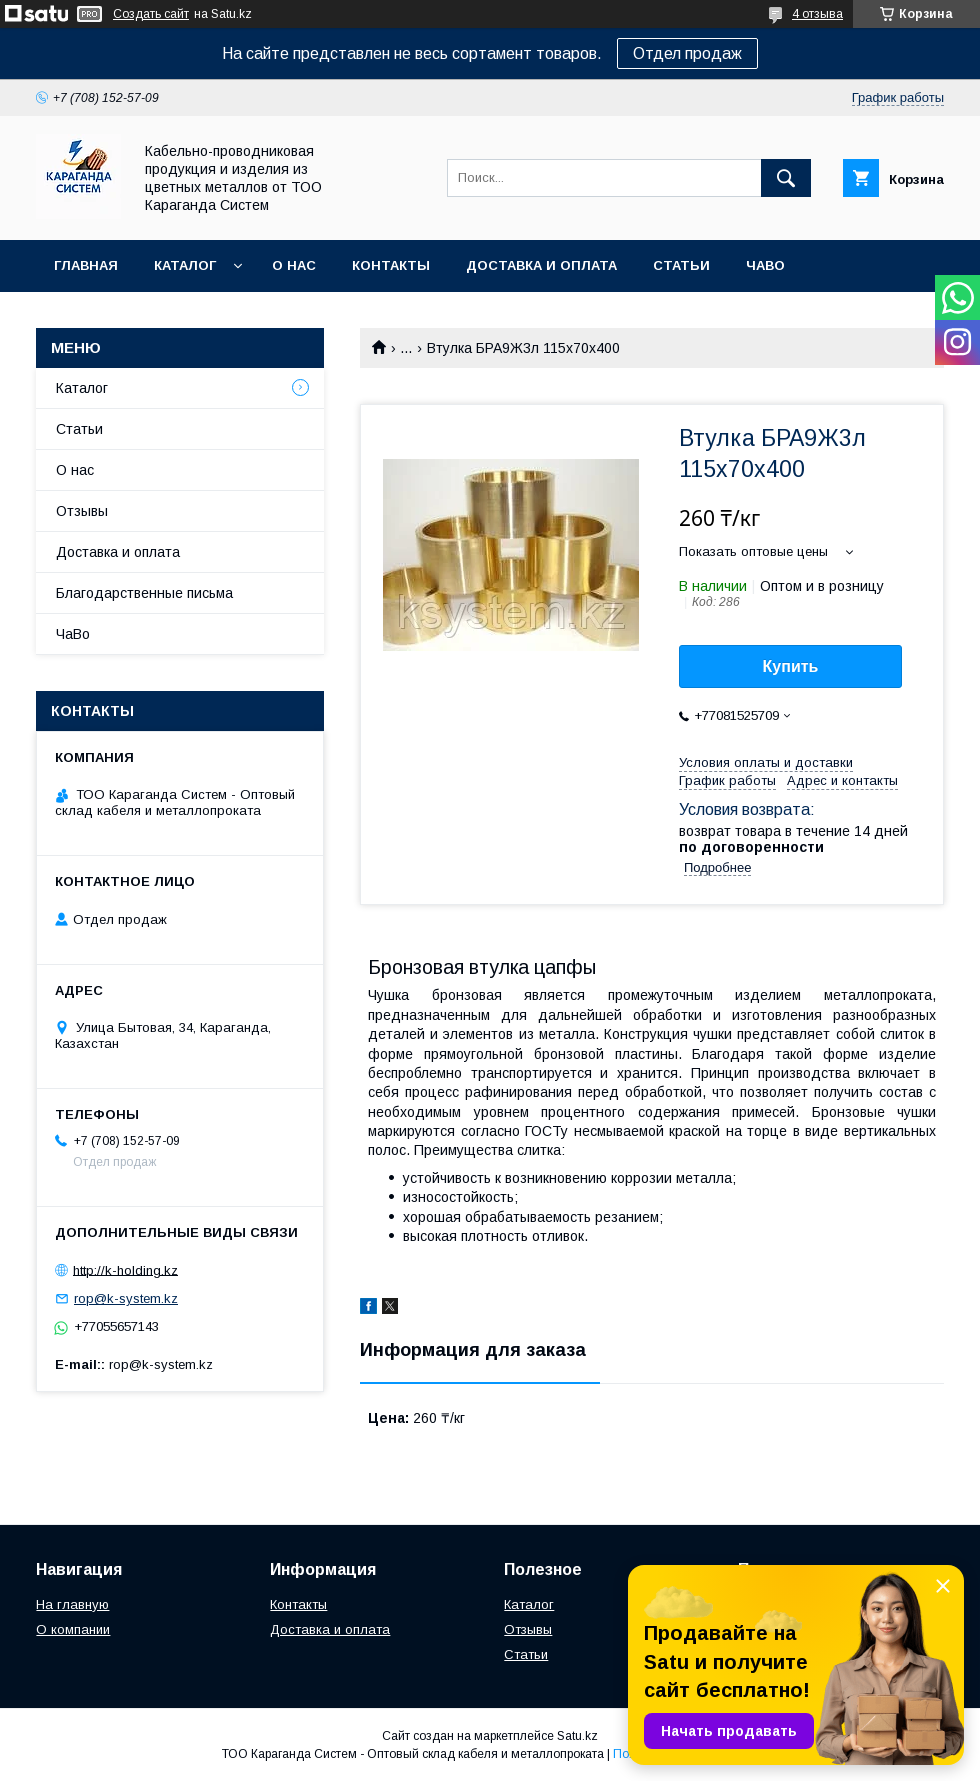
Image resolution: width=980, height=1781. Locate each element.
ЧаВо (765, 265)
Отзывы (82, 511)
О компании (73, 1629)
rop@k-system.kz (126, 1298)
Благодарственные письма (144, 593)
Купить (791, 666)
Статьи (681, 265)
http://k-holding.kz (125, 1269)
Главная (86, 265)
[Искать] (786, 178)
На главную (72, 1604)
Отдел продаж (687, 53)
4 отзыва (817, 14)
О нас (294, 265)
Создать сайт (151, 14)
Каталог (185, 265)
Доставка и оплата (541, 265)
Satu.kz (577, 1736)
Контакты (391, 265)
